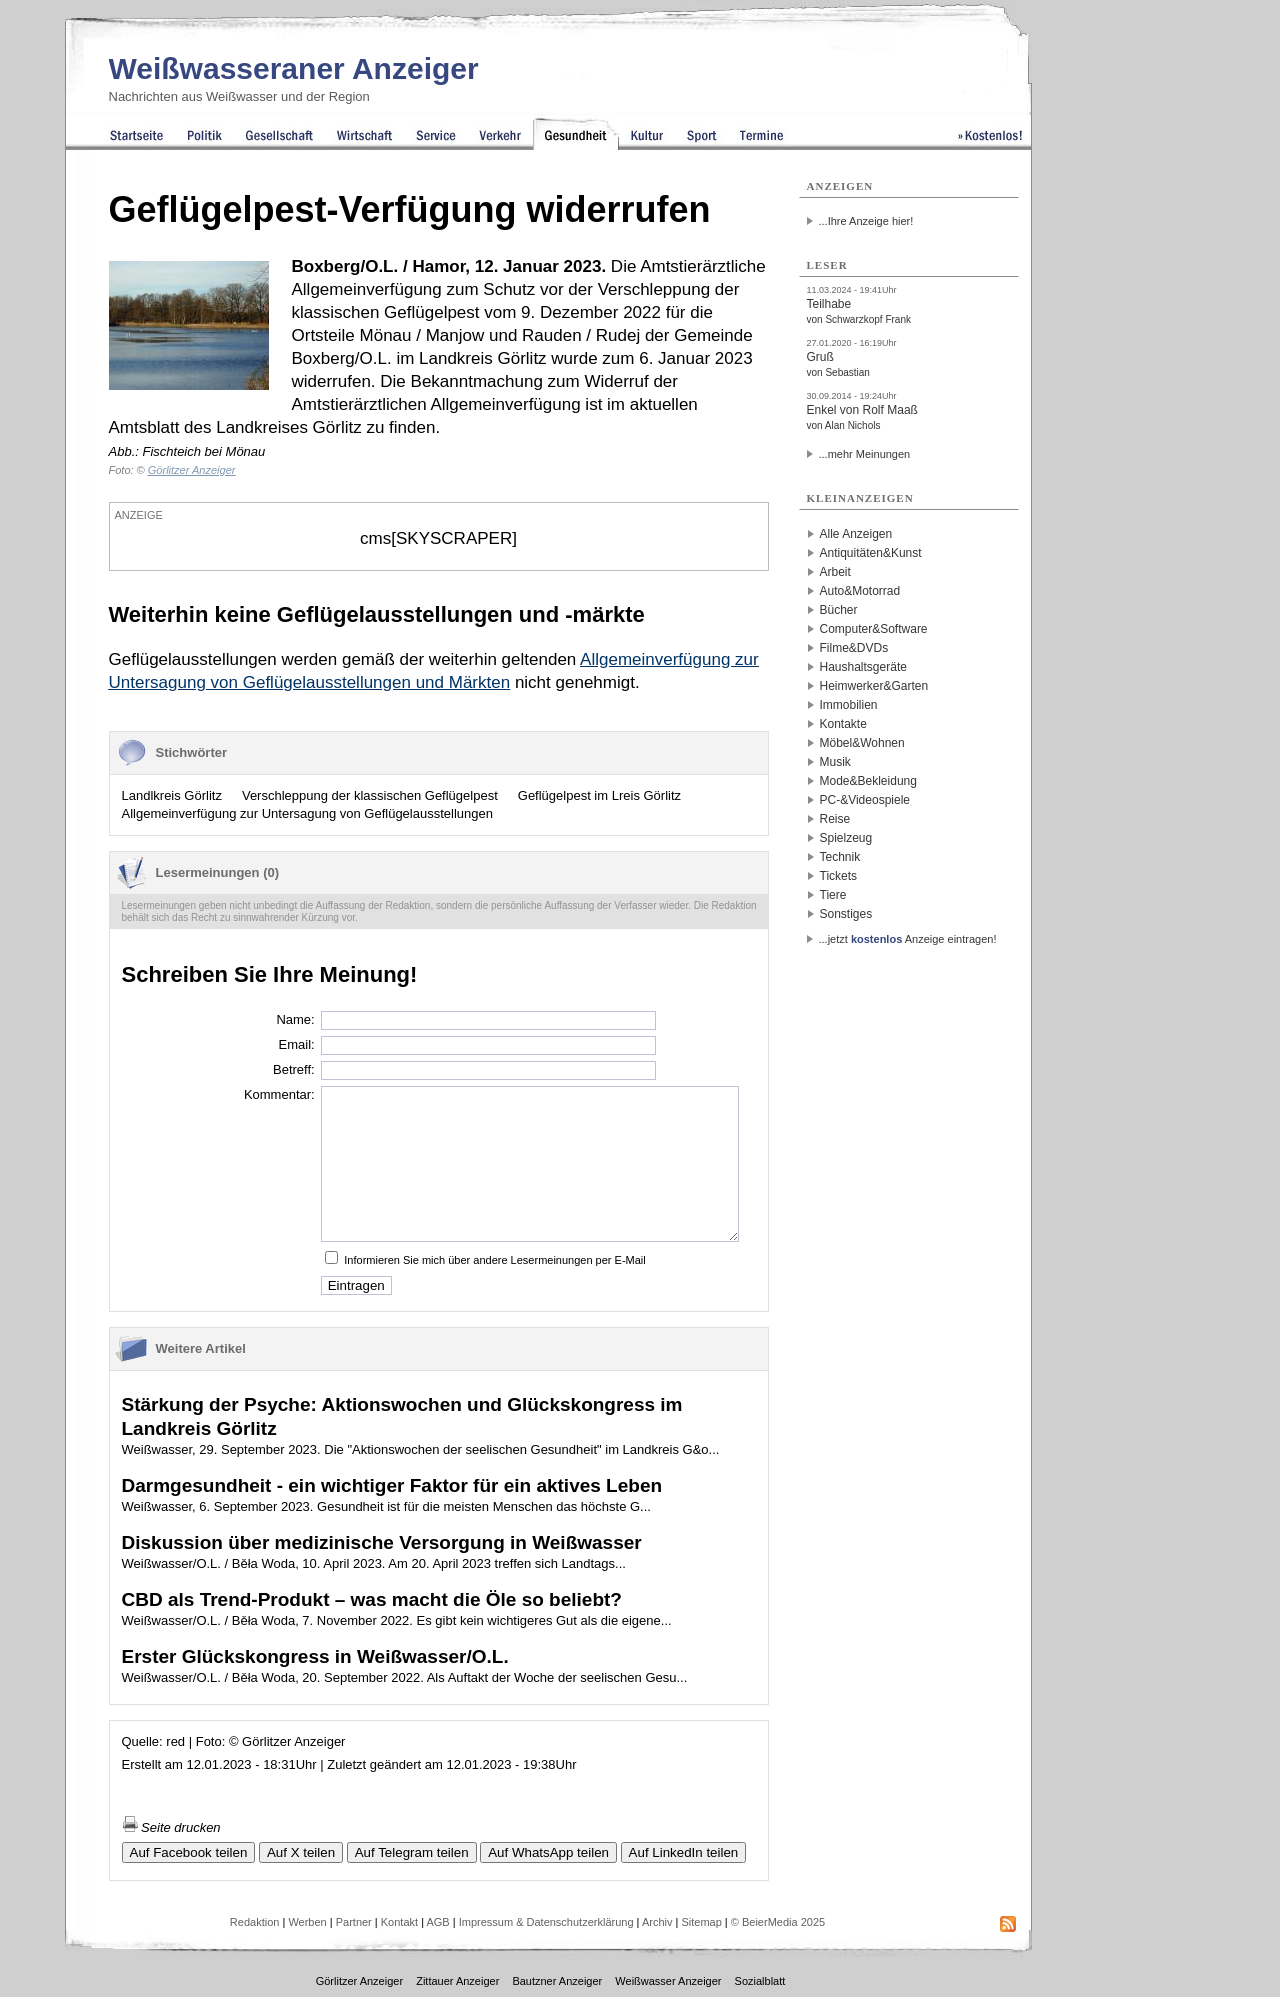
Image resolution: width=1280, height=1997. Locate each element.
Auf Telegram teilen (412, 1852)
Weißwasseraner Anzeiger (294, 68)
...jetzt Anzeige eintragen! (908, 939)
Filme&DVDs (854, 648)
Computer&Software (874, 629)
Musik (835, 762)
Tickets (839, 876)
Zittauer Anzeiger (457, 1981)
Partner (354, 1922)
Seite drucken (171, 1827)
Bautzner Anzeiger (557, 1981)
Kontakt (399, 1922)
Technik (840, 857)
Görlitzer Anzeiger (359, 1981)
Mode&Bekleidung (868, 781)
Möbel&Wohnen (862, 743)
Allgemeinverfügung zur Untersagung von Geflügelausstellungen (307, 813)
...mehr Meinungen (865, 454)
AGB (437, 1922)
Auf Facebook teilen (189, 1852)
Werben (307, 1922)
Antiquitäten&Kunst (871, 553)
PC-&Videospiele (865, 800)
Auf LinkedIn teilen (684, 1852)
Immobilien (849, 705)
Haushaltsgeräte (863, 667)
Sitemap (701, 1922)
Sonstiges (846, 914)
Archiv (657, 1922)
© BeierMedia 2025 (778, 1922)
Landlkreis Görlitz (172, 795)
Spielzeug (846, 838)
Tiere (833, 895)
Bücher (839, 610)
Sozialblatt (760, 1981)
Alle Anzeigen (856, 534)
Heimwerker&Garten (874, 686)
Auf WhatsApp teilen (548, 1852)
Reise (835, 819)
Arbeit (835, 572)
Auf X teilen (301, 1852)
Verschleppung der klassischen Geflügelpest (370, 795)
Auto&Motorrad (860, 591)
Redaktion (255, 1922)
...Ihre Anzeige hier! (866, 221)
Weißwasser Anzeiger (668, 1981)
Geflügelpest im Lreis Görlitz (599, 795)
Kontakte (843, 724)
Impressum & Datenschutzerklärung (546, 1922)
